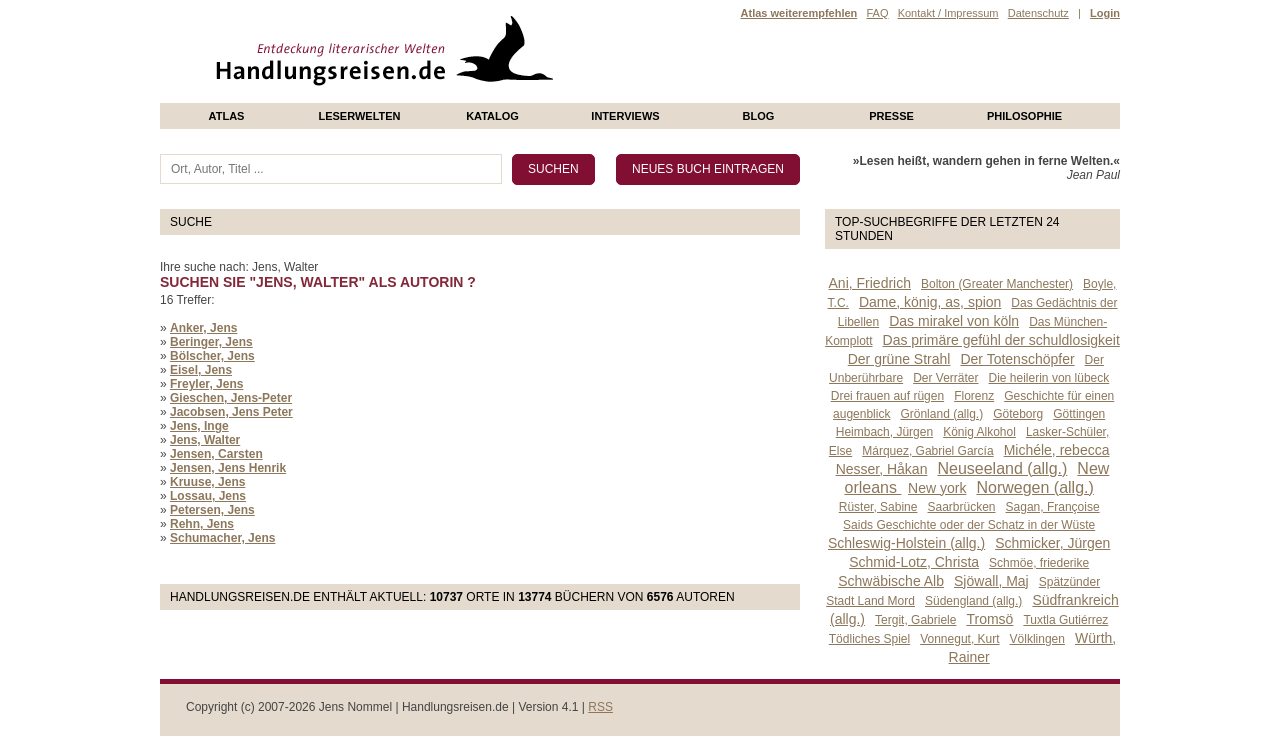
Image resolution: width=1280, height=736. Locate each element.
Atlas (227, 116)
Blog (759, 116)
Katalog (492, 116)
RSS (600, 707)
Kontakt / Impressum (948, 13)
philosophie (1024, 116)
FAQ (877, 13)
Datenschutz (1038, 13)
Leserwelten (359, 116)
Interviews (625, 116)
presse (891, 116)
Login (1105, 13)
